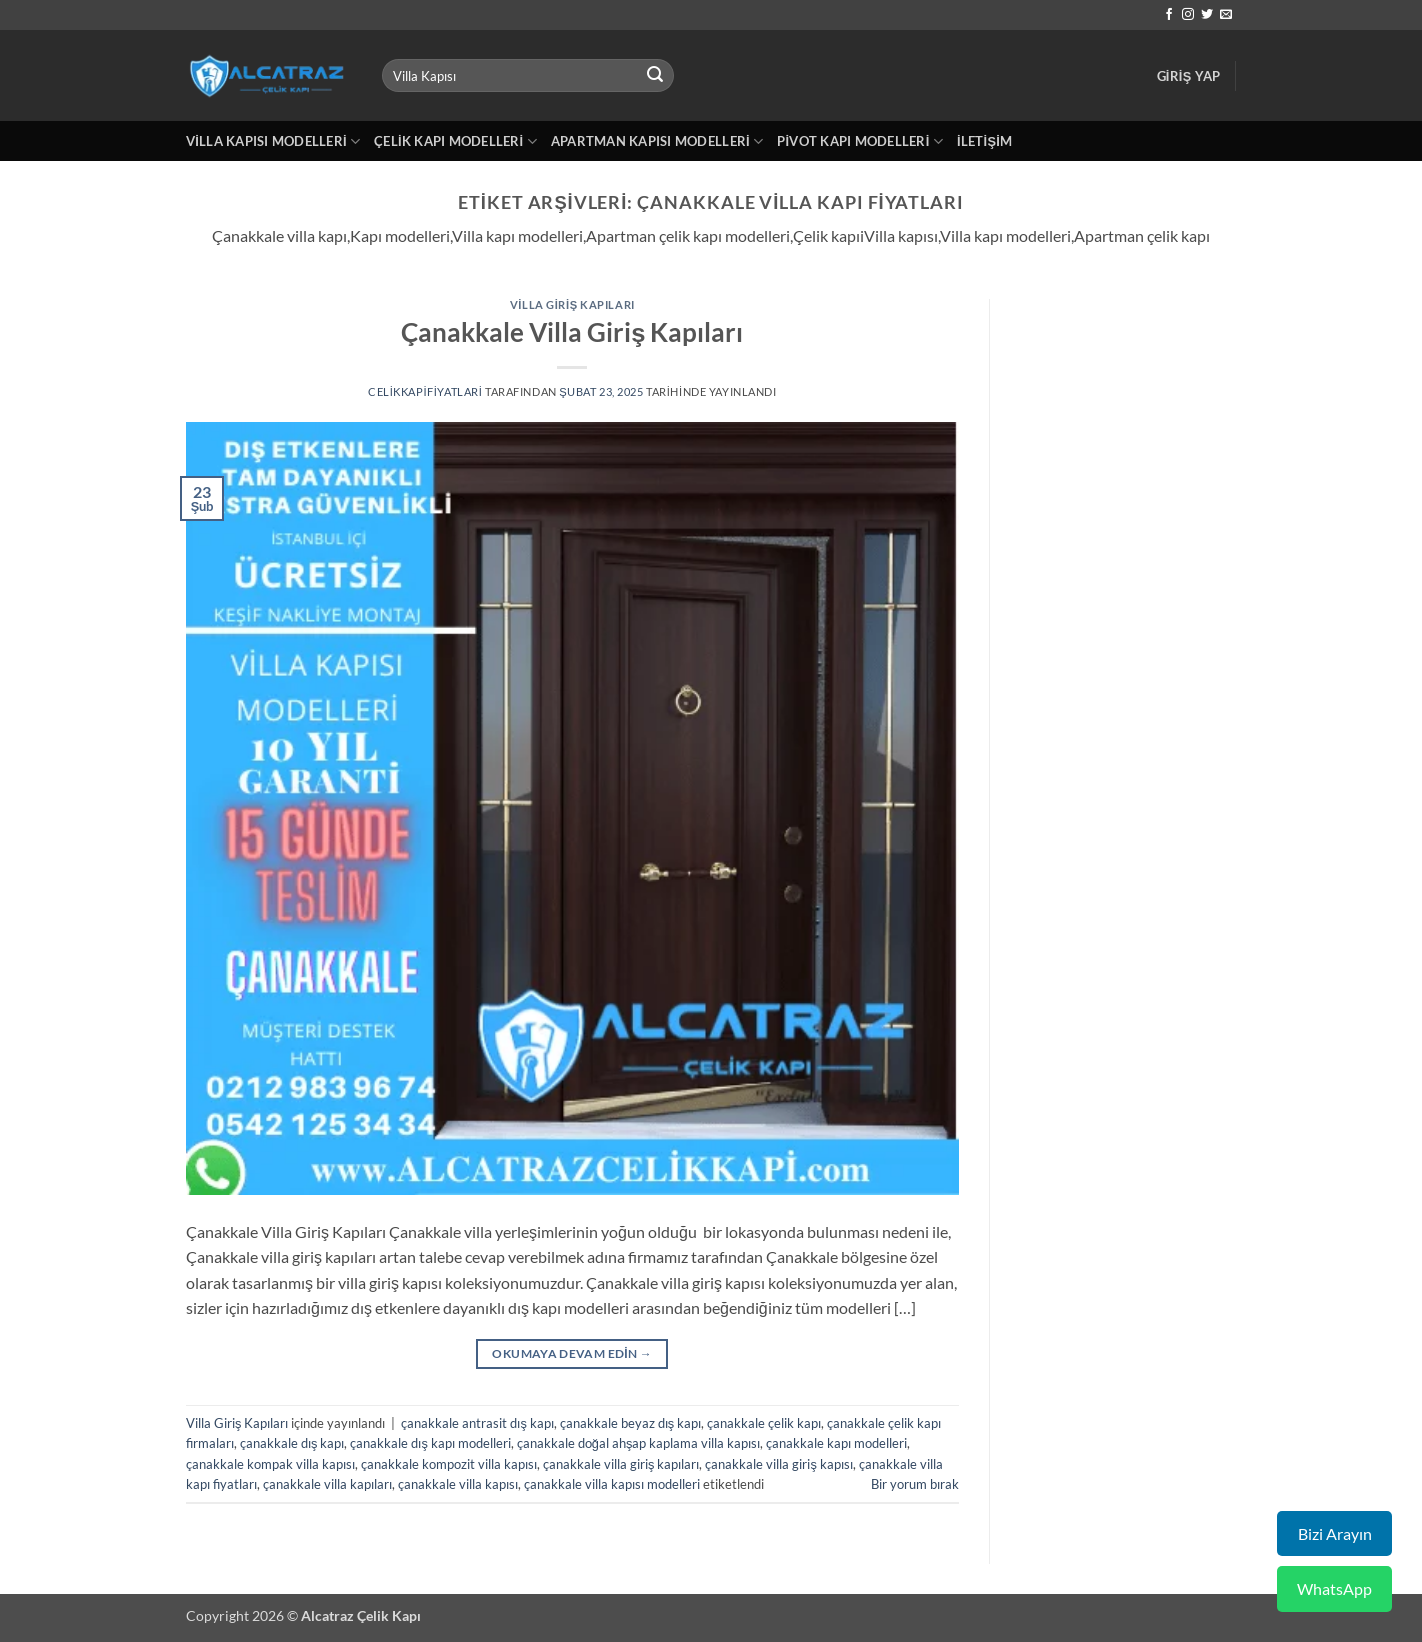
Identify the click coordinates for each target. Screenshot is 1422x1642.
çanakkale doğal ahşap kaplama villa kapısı (639, 1443)
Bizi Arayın (1335, 1533)
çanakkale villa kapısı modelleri (612, 1484)
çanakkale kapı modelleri (836, 1443)
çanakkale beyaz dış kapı (630, 1423)
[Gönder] (655, 76)
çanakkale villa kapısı (458, 1484)
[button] (1189, 76)
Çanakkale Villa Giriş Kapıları (572, 332)
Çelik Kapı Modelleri (455, 141)
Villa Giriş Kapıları (572, 304)
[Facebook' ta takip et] (1169, 15)
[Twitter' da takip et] (1207, 15)
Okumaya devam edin (572, 1353)
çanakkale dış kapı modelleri (430, 1443)
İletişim (984, 141)
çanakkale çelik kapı (764, 1423)
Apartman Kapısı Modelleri (657, 141)
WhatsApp (1334, 1588)
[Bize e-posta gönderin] (1226, 15)
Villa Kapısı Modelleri (273, 141)
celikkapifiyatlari (425, 391)
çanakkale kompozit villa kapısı (449, 1464)
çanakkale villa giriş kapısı (778, 1464)
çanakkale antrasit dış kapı (477, 1423)
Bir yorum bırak (915, 1484)
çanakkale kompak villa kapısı (270, 1464)
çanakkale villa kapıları (327, 1484)
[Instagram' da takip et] (1188, 15)
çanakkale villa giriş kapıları (621, 1464)
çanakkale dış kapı (292, 1443)
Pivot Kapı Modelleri (860, 141)
